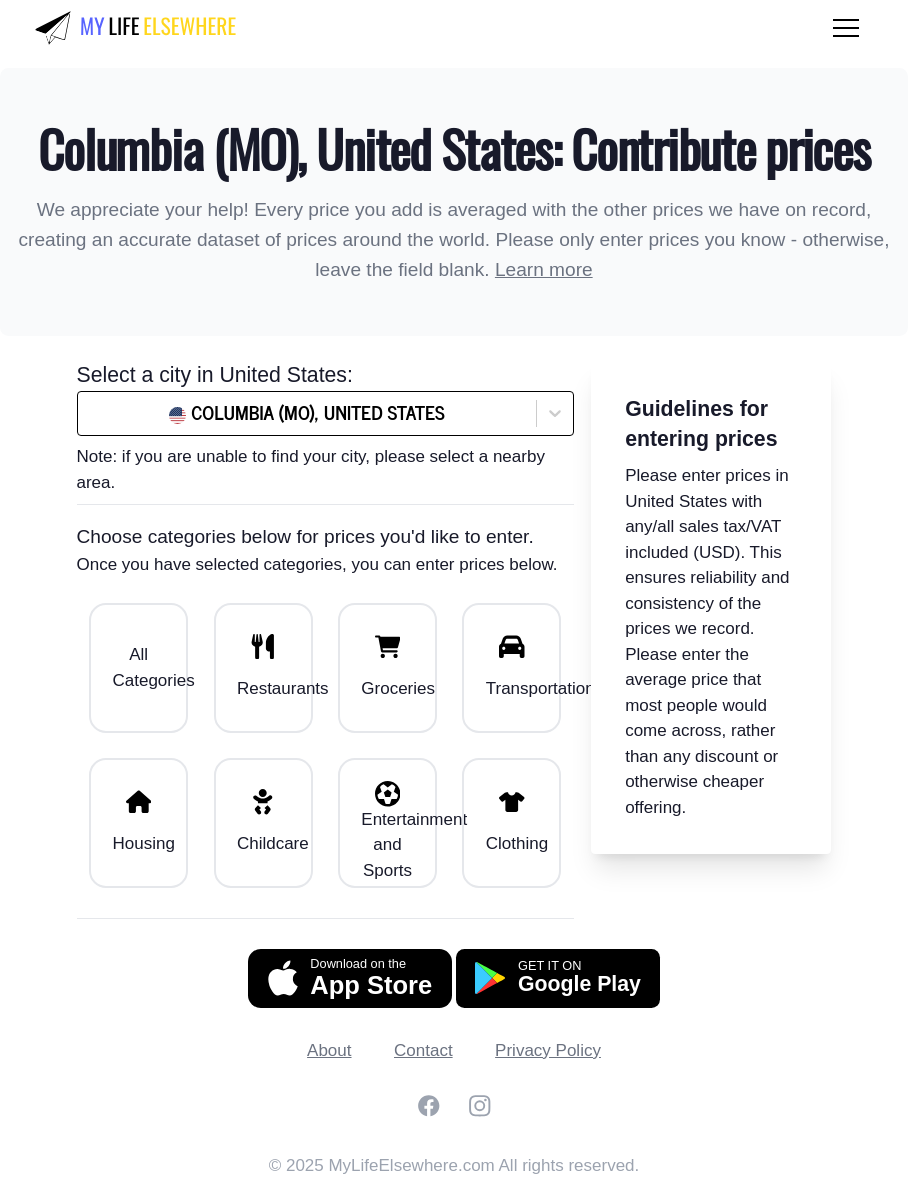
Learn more (544, 269)
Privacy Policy (548, 1050)
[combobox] (138, 413)
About (329, 1050)
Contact (423, 1050)
